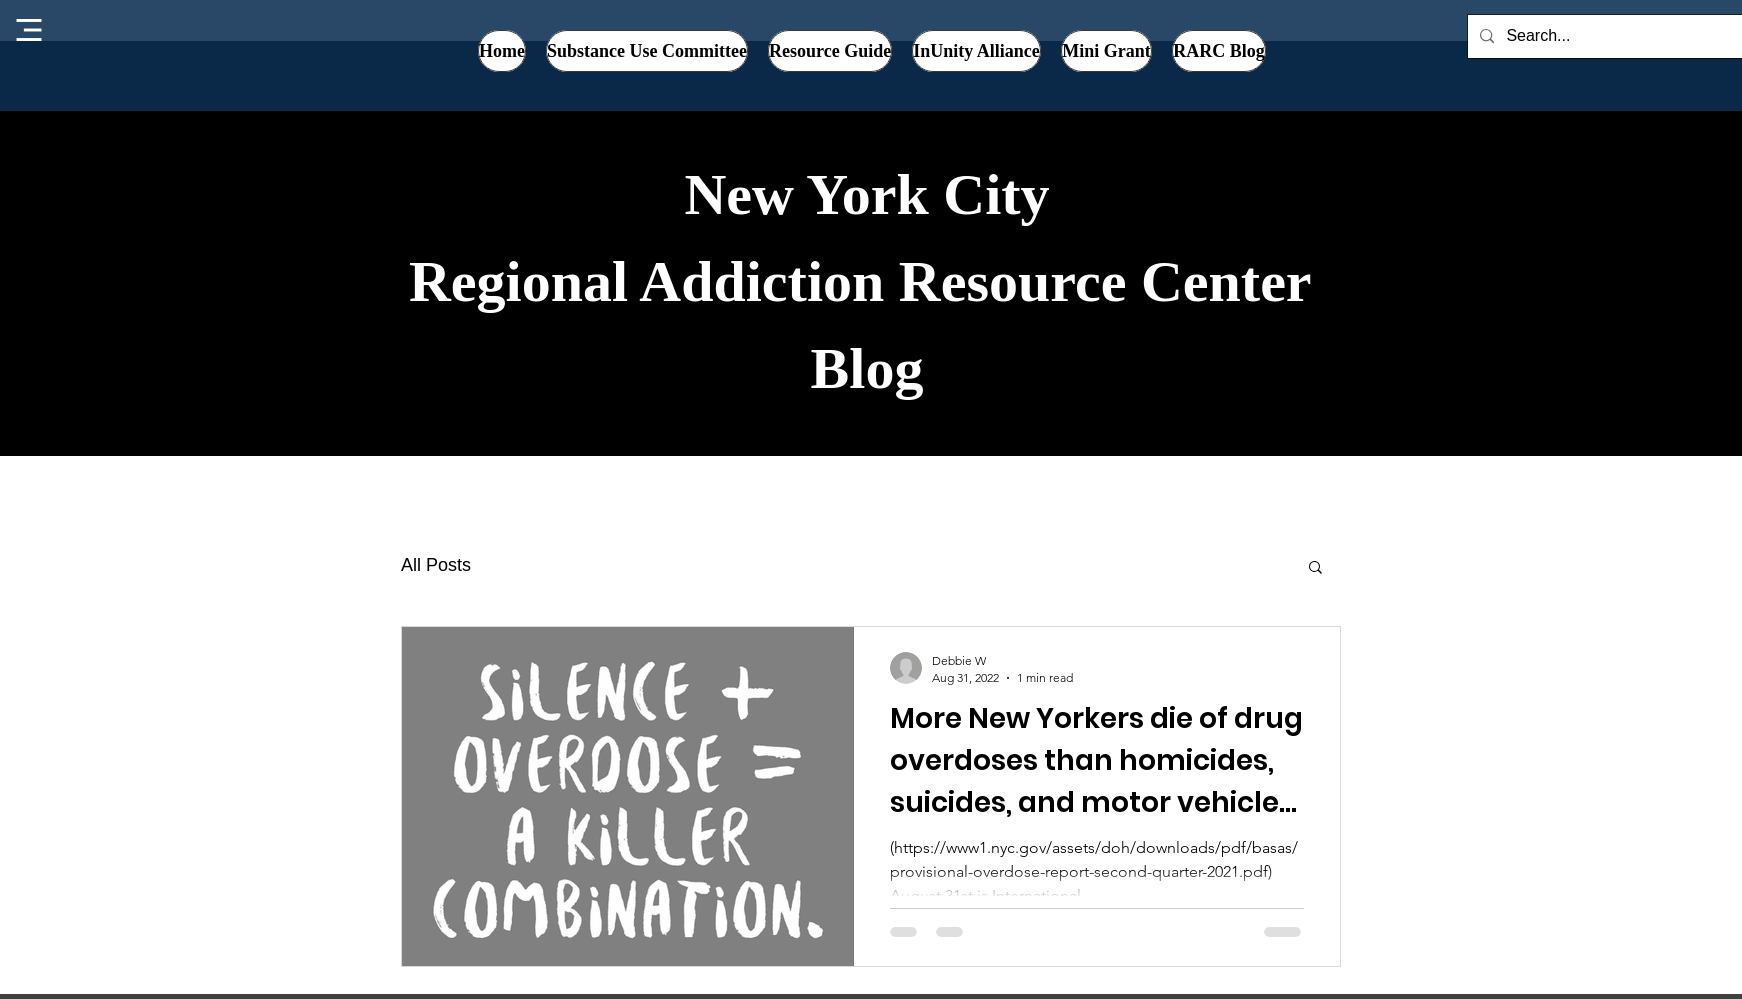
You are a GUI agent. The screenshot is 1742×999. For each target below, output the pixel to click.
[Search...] (1617, 36)
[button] (976, 51)
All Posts (436, 565)
